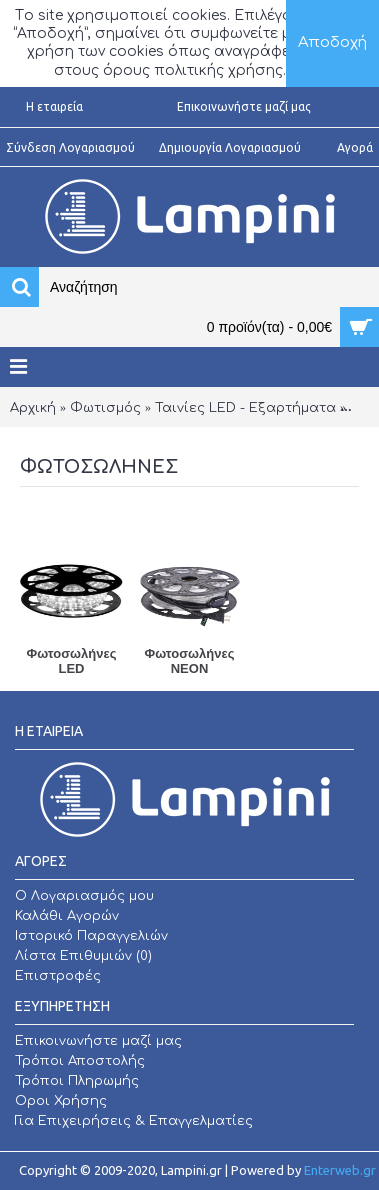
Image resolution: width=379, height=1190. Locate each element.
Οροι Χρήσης (61, 1101)
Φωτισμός (105, 408)
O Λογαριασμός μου (84, 896)
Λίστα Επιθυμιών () (83, 956)
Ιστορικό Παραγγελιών (91, 936)
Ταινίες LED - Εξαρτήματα (245, 408)
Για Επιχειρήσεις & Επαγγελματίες (134, 1121)
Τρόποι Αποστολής (80, 1061)
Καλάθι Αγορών (67, 916)
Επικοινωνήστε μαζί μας (98, 1041)
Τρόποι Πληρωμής (77, 1081)
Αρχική (33, 408)
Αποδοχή (332, 42)
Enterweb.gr (340, 1170)
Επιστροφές (58, 976)
